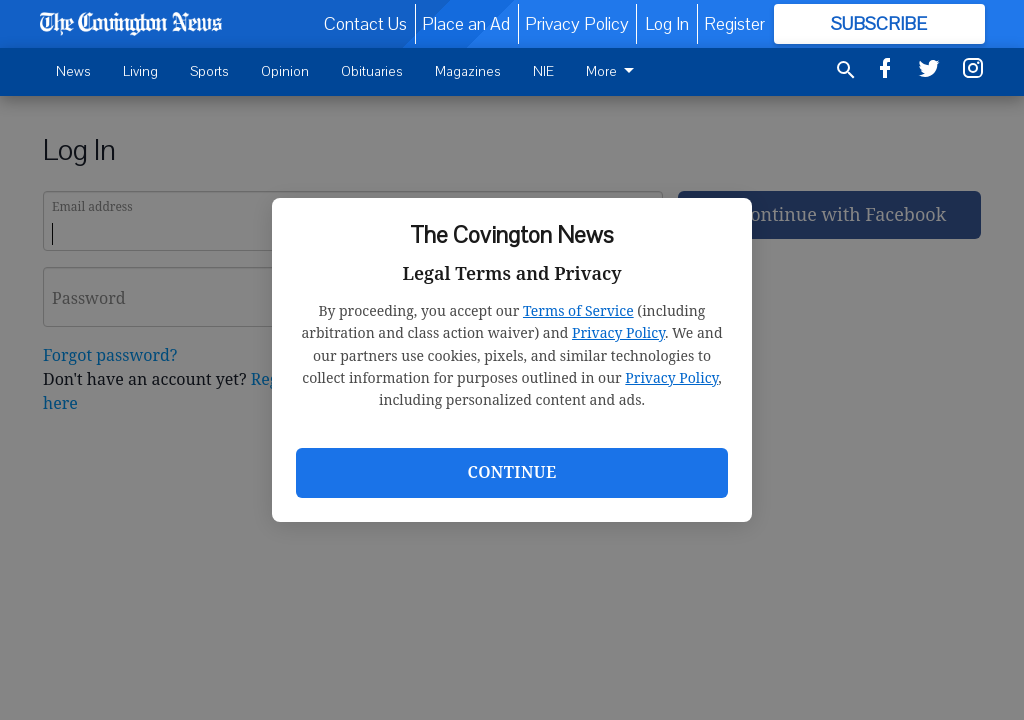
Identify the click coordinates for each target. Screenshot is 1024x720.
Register (734, 24)
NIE (543, 71)
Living (140, 71)
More (613, 71)
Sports (209, 71)
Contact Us (365, 24)
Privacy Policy (618, 332)
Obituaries (372, 71)
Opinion (285, 71)
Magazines (468, 71)
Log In (667, 24)
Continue (511, 472)
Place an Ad (466, 24)
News (73, 71)
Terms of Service (578, 310)
